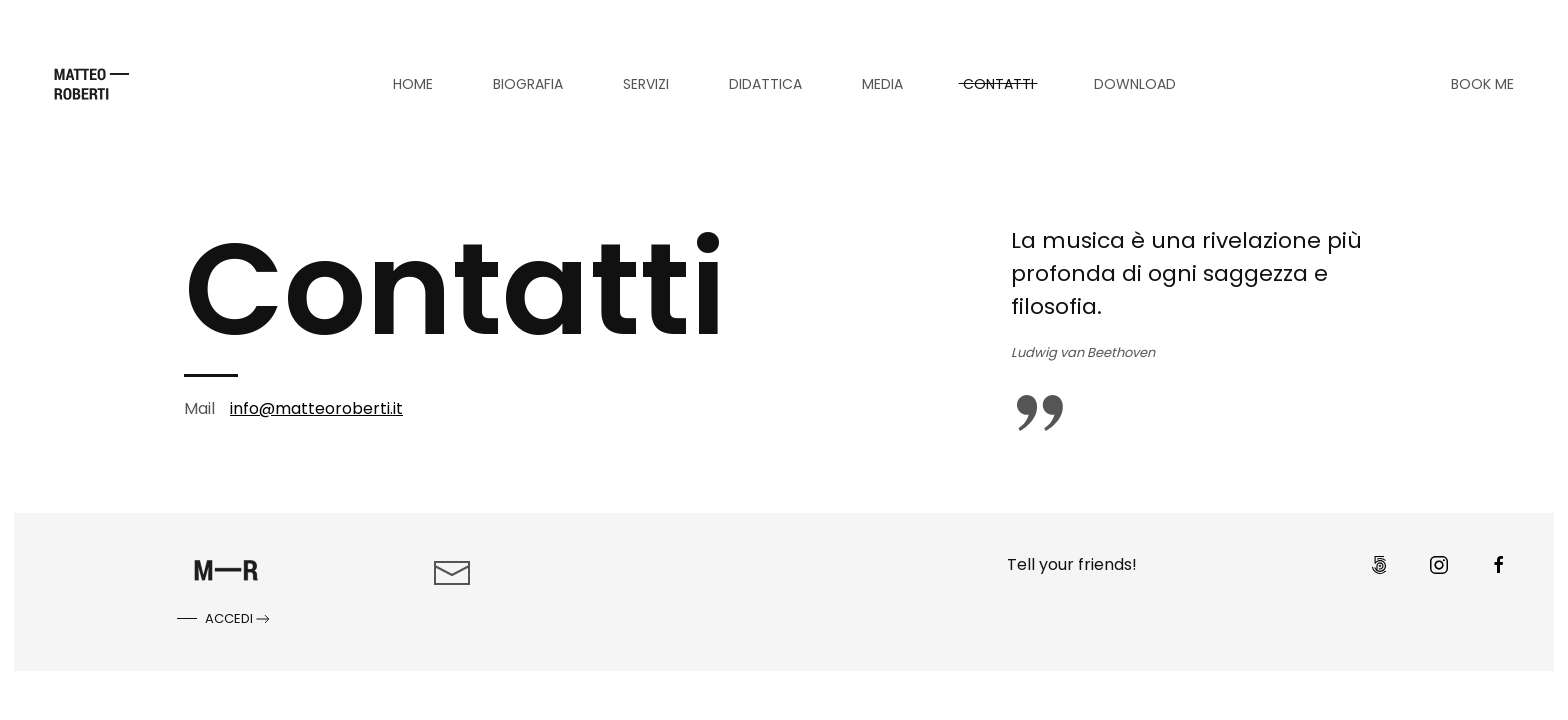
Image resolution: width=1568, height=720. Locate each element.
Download (1135, 84)
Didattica (765, 84)
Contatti (998, 84)
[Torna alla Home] (91, 84)
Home (413, 84)
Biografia (528, 84)
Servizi (646, 84)
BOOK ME (1482, 84)
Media (882, 84)
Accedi (239, 619)
